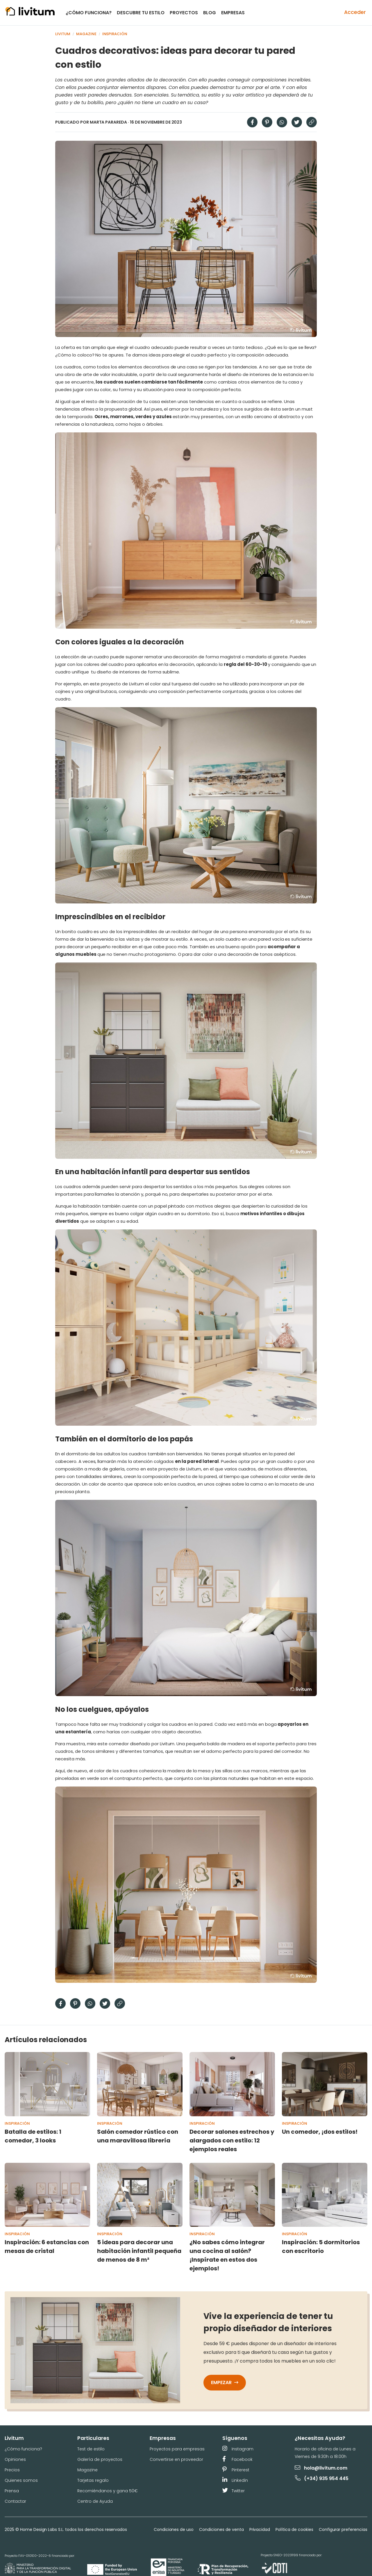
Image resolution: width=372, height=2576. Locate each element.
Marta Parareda (108, 122)
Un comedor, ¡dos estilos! (319, 2132)
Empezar (224, 2382)
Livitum (62, 34)
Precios (12, 2470)
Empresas (233, 12)
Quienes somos (21, 2480)
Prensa (12, 2491)
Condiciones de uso (174, 2529)
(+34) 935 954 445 (322, 2478)
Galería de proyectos (99, 2459)
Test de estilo (91, 2449)
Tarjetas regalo (93, 2480)
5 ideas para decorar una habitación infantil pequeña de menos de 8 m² (139, 2251)
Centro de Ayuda (95, 2501)
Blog (209, 12)
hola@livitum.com (321, 2468)
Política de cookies (294, 2529)
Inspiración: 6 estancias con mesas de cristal (47, 2246)
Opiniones (15, 2459)
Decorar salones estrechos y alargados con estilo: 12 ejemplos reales (231, 2140)
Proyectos (184, 12)
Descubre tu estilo (140, 12)
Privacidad (259, 2529)
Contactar (15, 2501)
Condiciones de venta (221, 2529)
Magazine (86, 34)
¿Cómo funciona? (89, 12)
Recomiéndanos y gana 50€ (107, 2491)
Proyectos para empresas (177, 2449)
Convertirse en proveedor (176, 2459)
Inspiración (115, 34)
